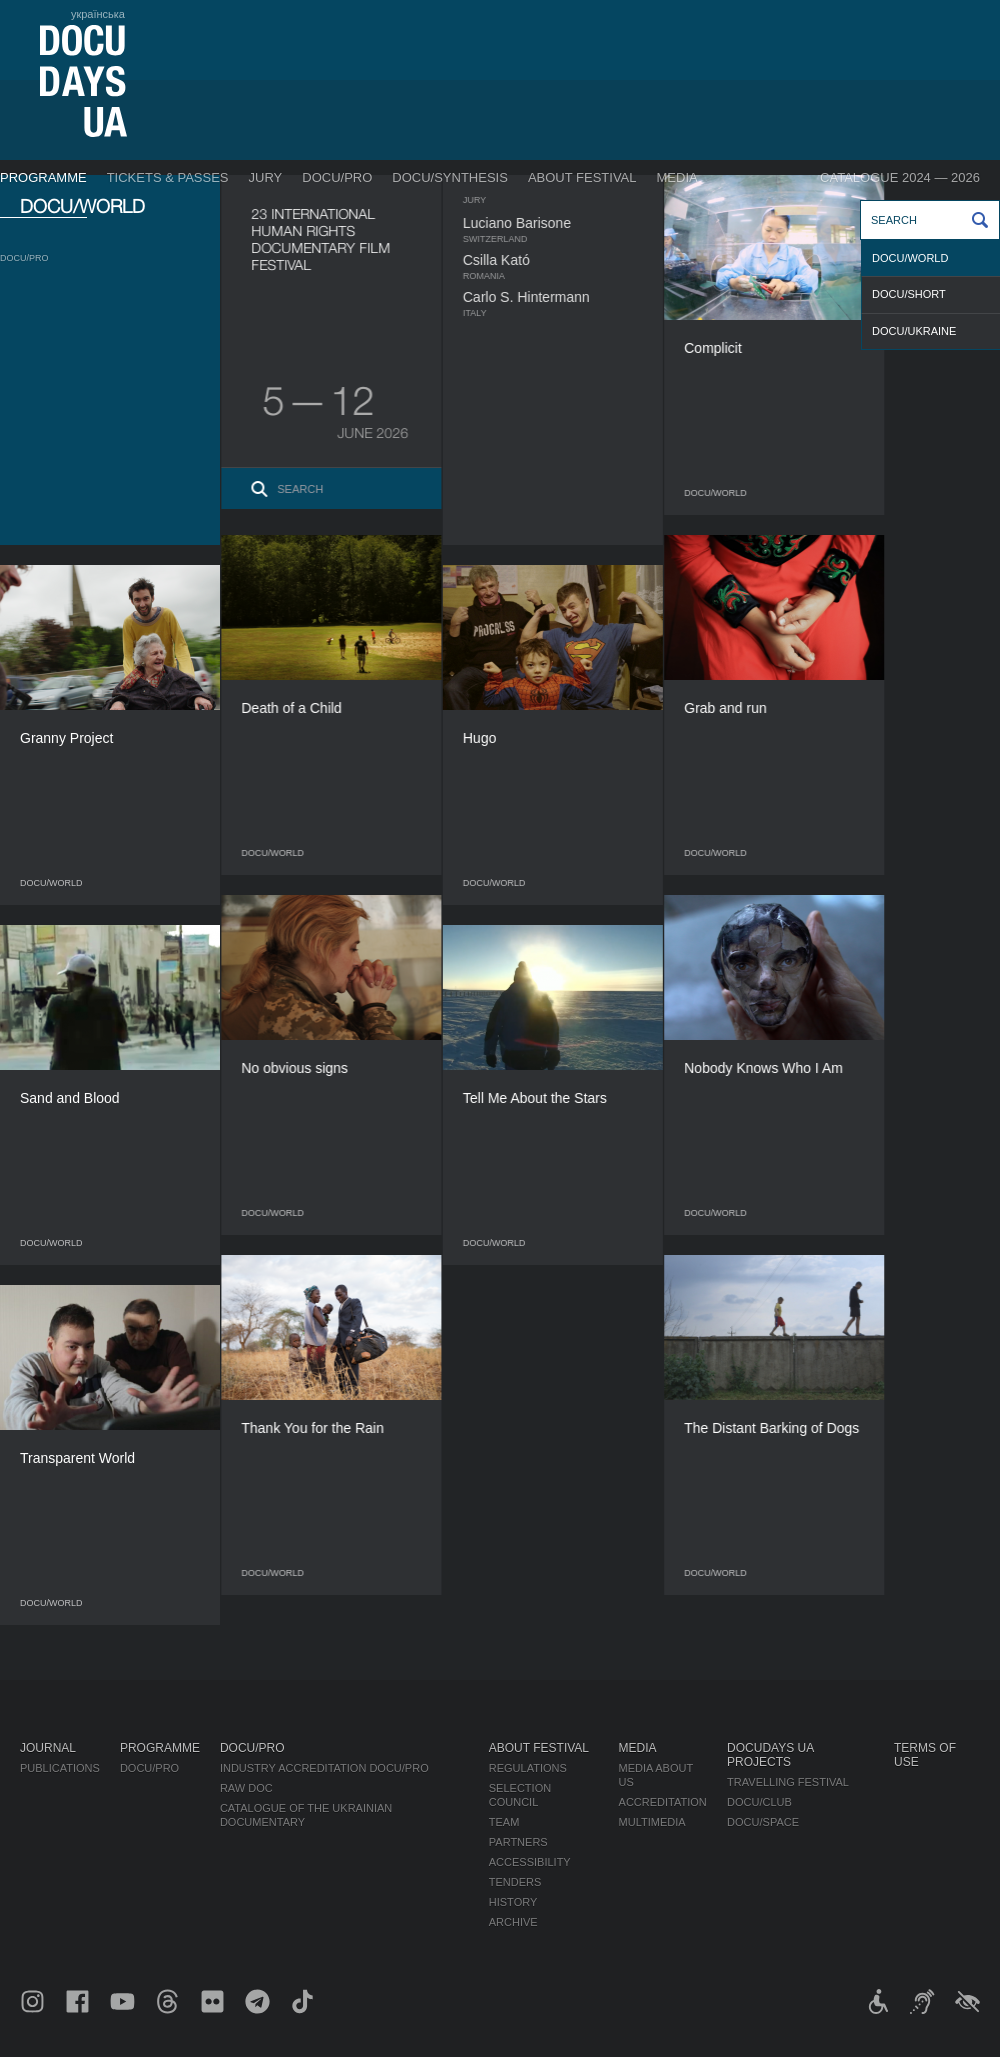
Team (504, 1822)
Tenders (515, 1882)
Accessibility (530, 1862)
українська (98, 14)
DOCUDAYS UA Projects (770, 1755)
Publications (60, 1768)
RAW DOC (246, 1788)
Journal (48, 1748)
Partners (518, 1842)
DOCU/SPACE (763, 1822)
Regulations (528, 1768)
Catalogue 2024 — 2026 (900, 177)
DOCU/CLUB (759, 1802)
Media (677, 177)
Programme (43, 177)
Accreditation (663, 1802)
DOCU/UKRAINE (914, 331)
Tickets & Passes (168, 177)
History (513, 1902)
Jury (266, 177)
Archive (513, 1922)
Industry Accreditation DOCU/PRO (324, 1768)
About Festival (582, 177)
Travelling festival (788, 1782)
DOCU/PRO (337, 177)
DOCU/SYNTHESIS (450, 177)
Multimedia (652, 1822)
